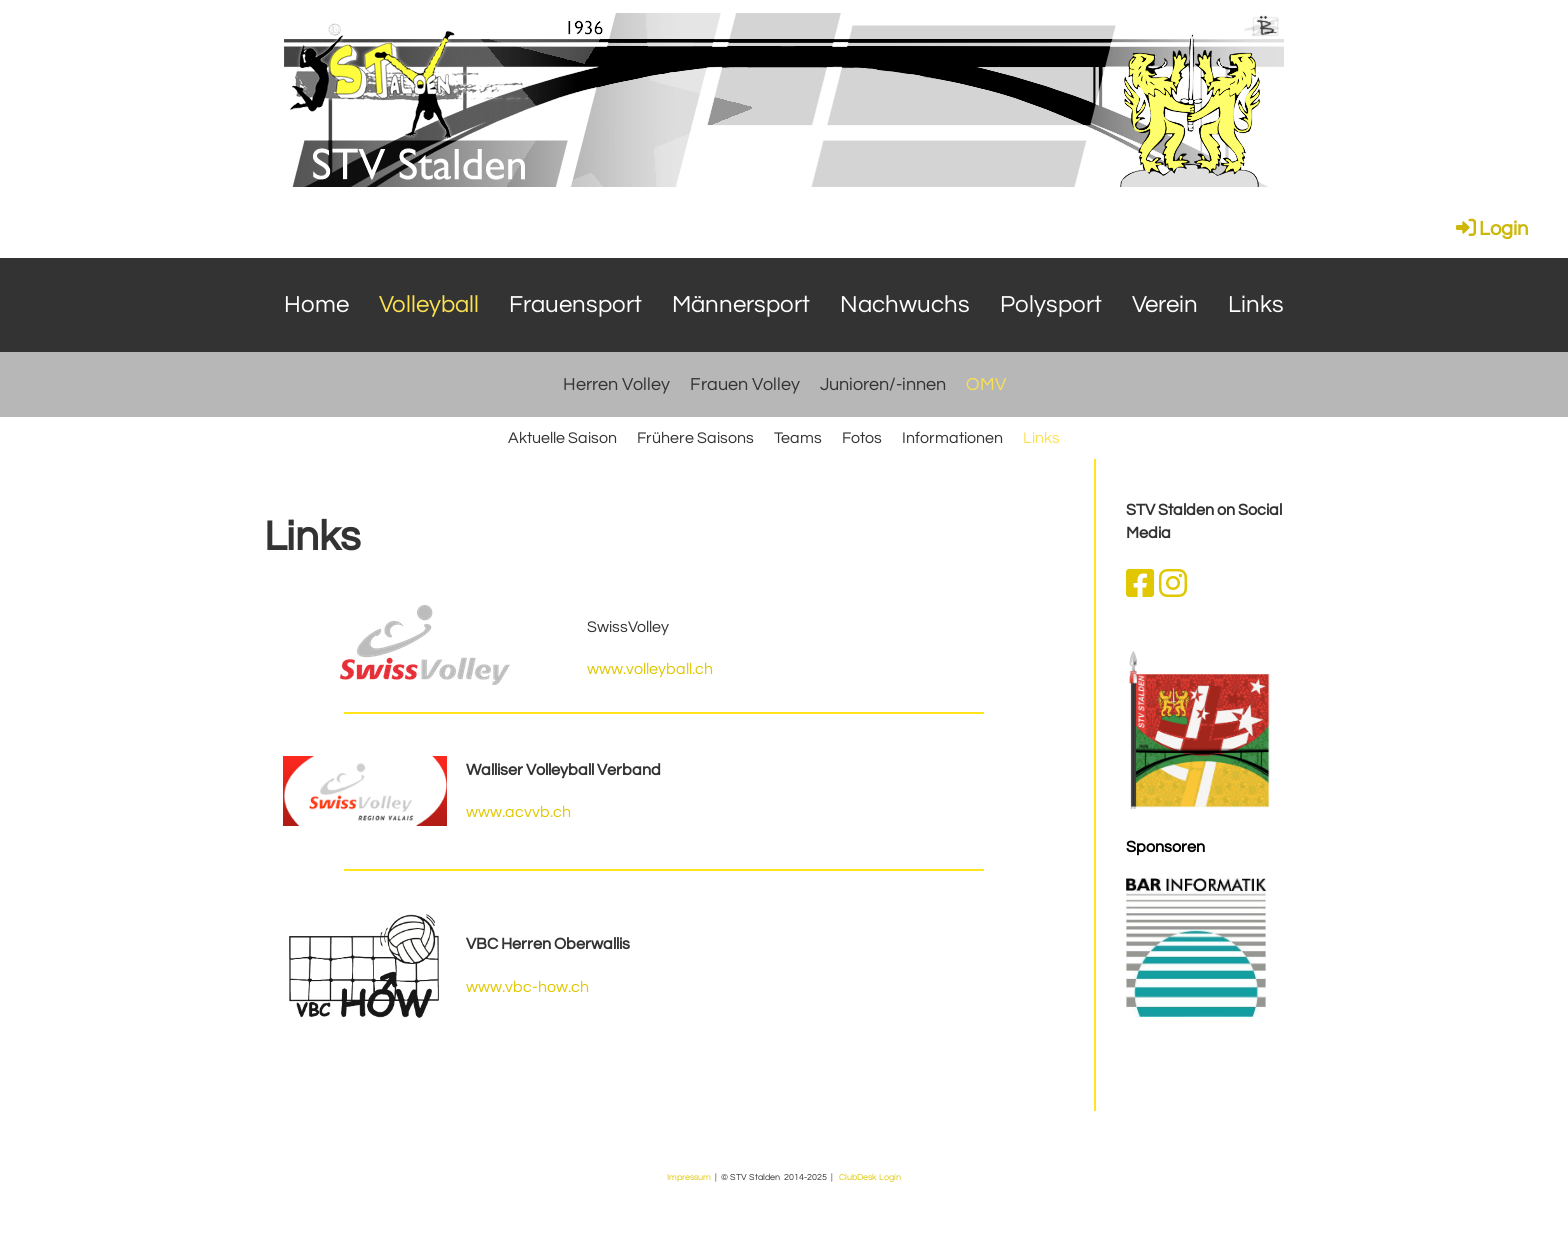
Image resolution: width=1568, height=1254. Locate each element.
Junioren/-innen (883, 384)
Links (1256, 304)
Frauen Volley (745, 384)
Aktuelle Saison (562, 438)
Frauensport (575, 304)
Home (316, 304)
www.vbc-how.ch (527, 987)
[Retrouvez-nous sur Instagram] (1173, 585)
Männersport (741, 304)
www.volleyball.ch (650, 669)
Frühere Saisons (695, 438)
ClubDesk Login (870, 1177)
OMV (986, 384)
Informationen (952, 438)
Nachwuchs (905, 304)
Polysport (1051, 304)
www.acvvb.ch (518, 812)
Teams (798, 438)
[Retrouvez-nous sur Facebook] (1140, 585)
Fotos (862, 438)
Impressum (689, 1177)
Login (1490, 229)
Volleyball (429, 304)
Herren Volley (616, 384)
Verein (1165, 304)
